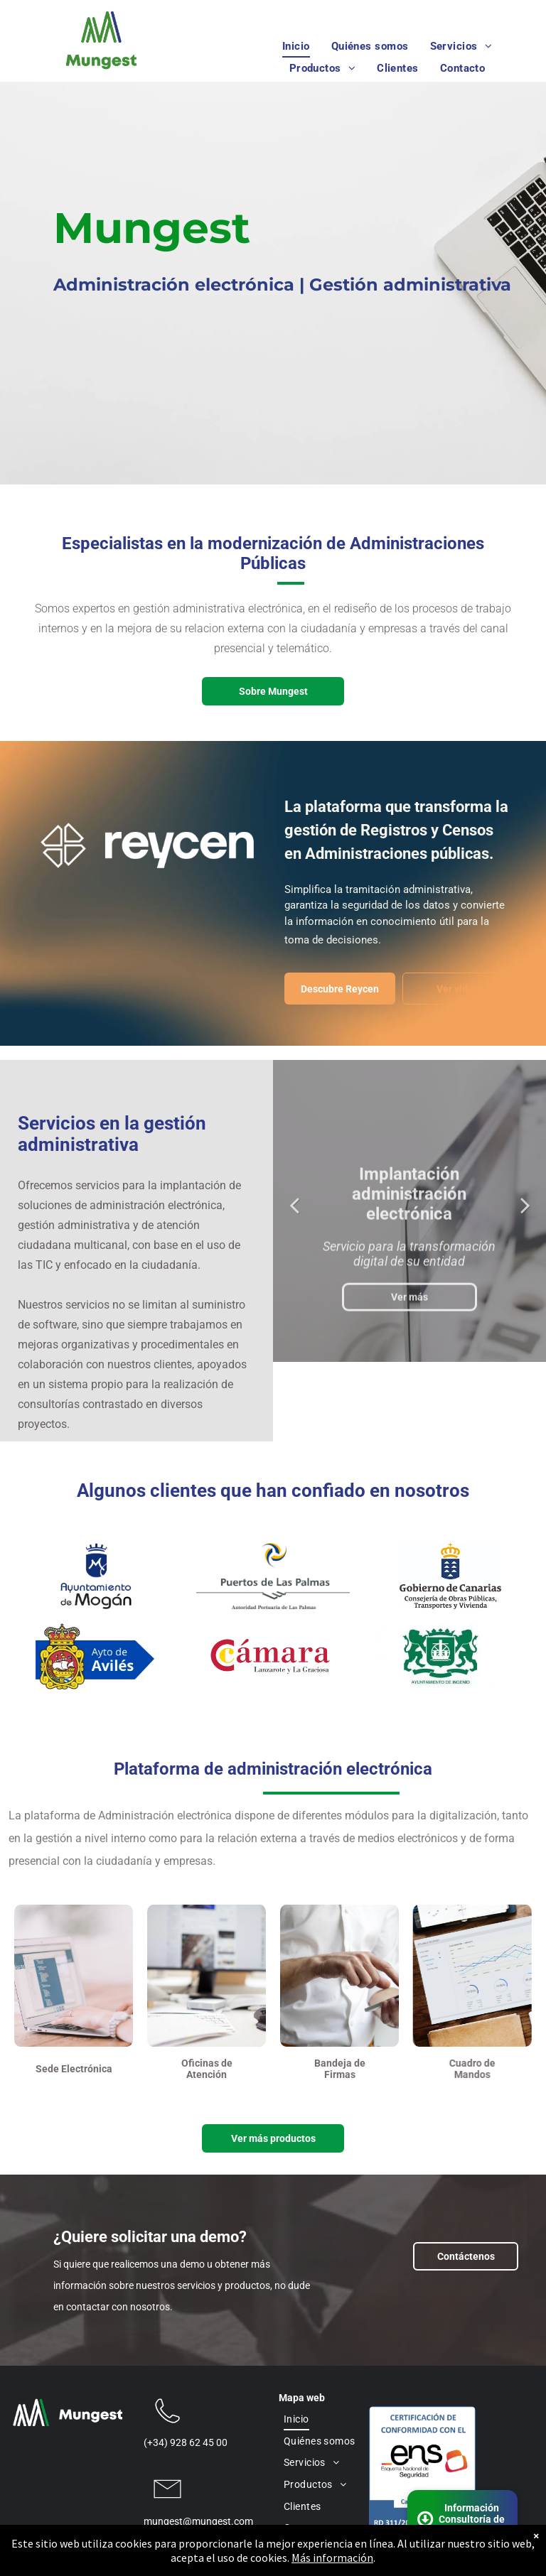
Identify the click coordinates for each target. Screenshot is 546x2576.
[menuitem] (296, 47)
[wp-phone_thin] (167, 2427)
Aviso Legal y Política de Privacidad (348, 2553)
